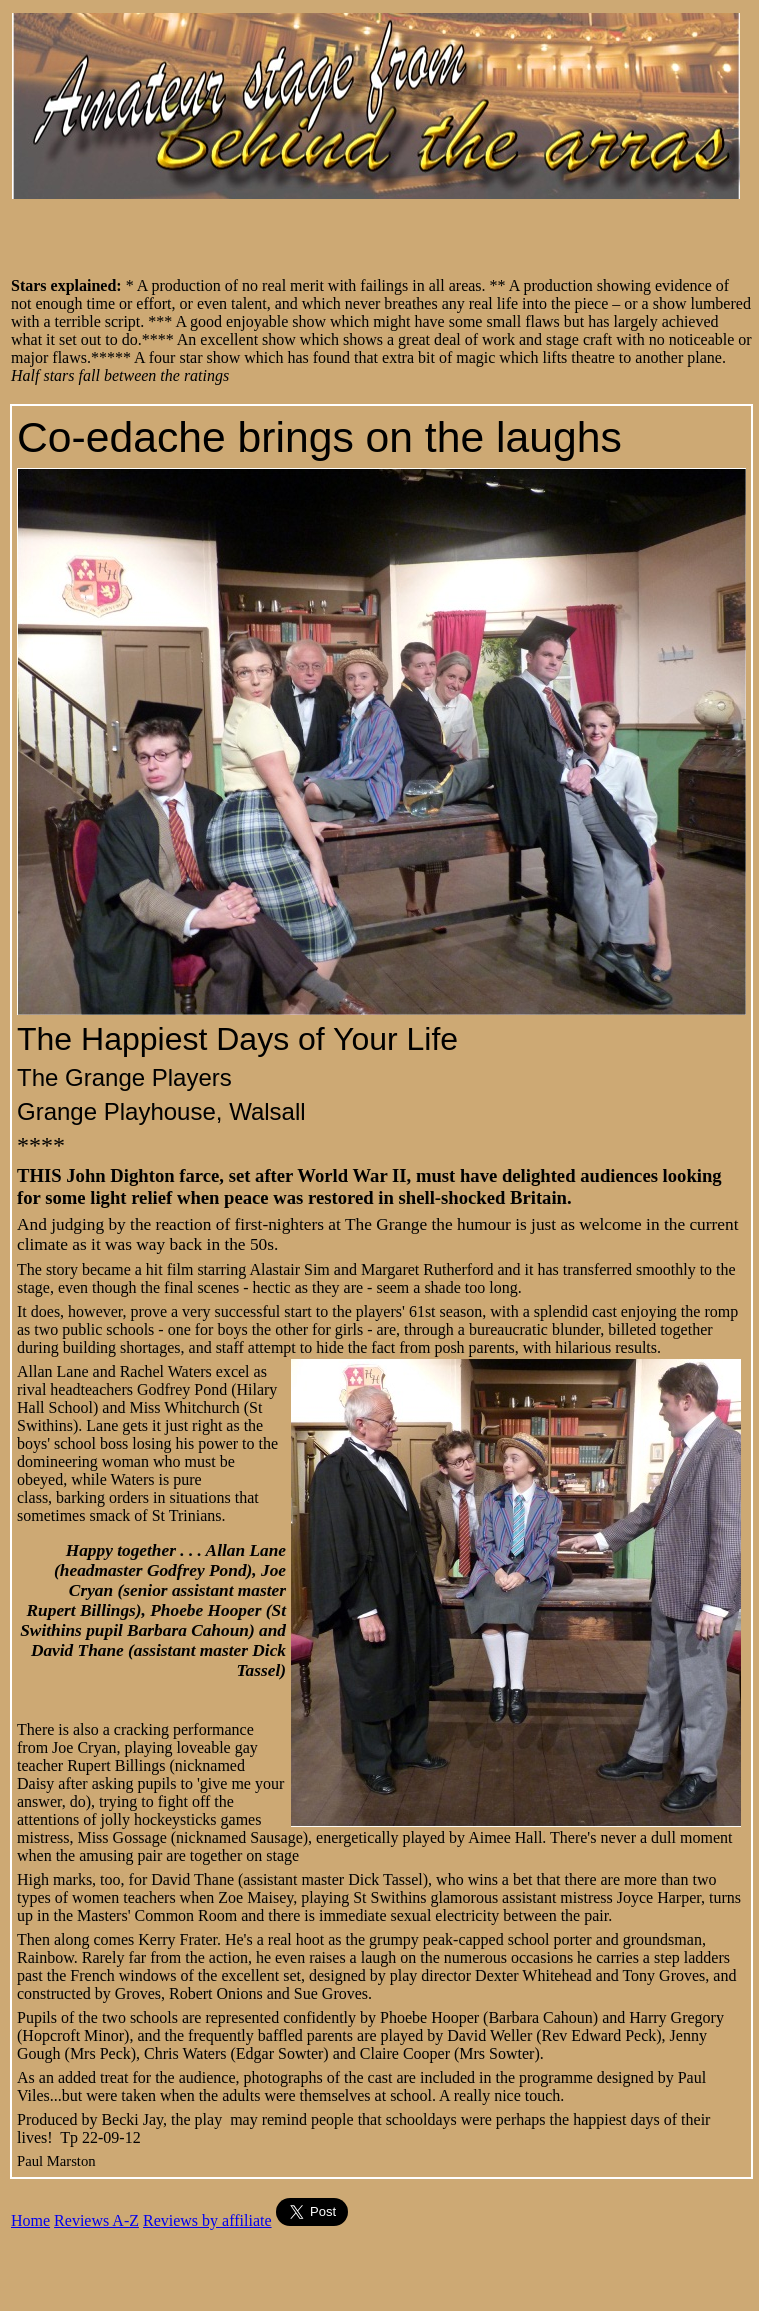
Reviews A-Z (96, 2220)
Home (30, 2220)
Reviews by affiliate (207, 2220)
